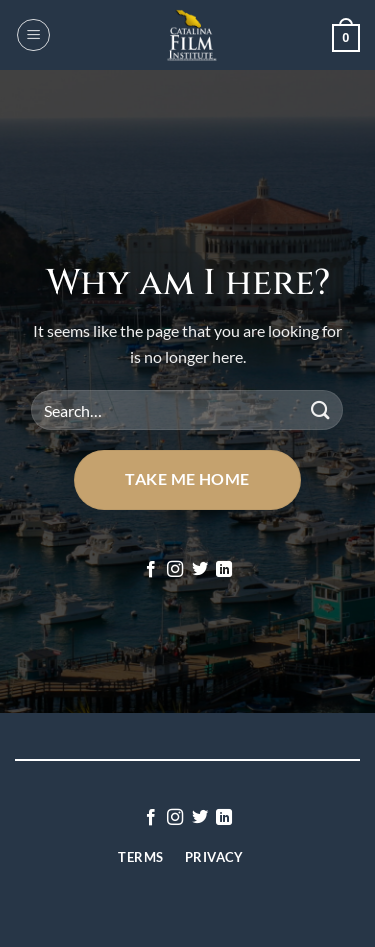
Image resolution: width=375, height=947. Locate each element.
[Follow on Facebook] (151, 570)
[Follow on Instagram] (175, 570)
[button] (33, 35)
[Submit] (320, 410)
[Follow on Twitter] (200, 570)
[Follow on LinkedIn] (224, 570)
